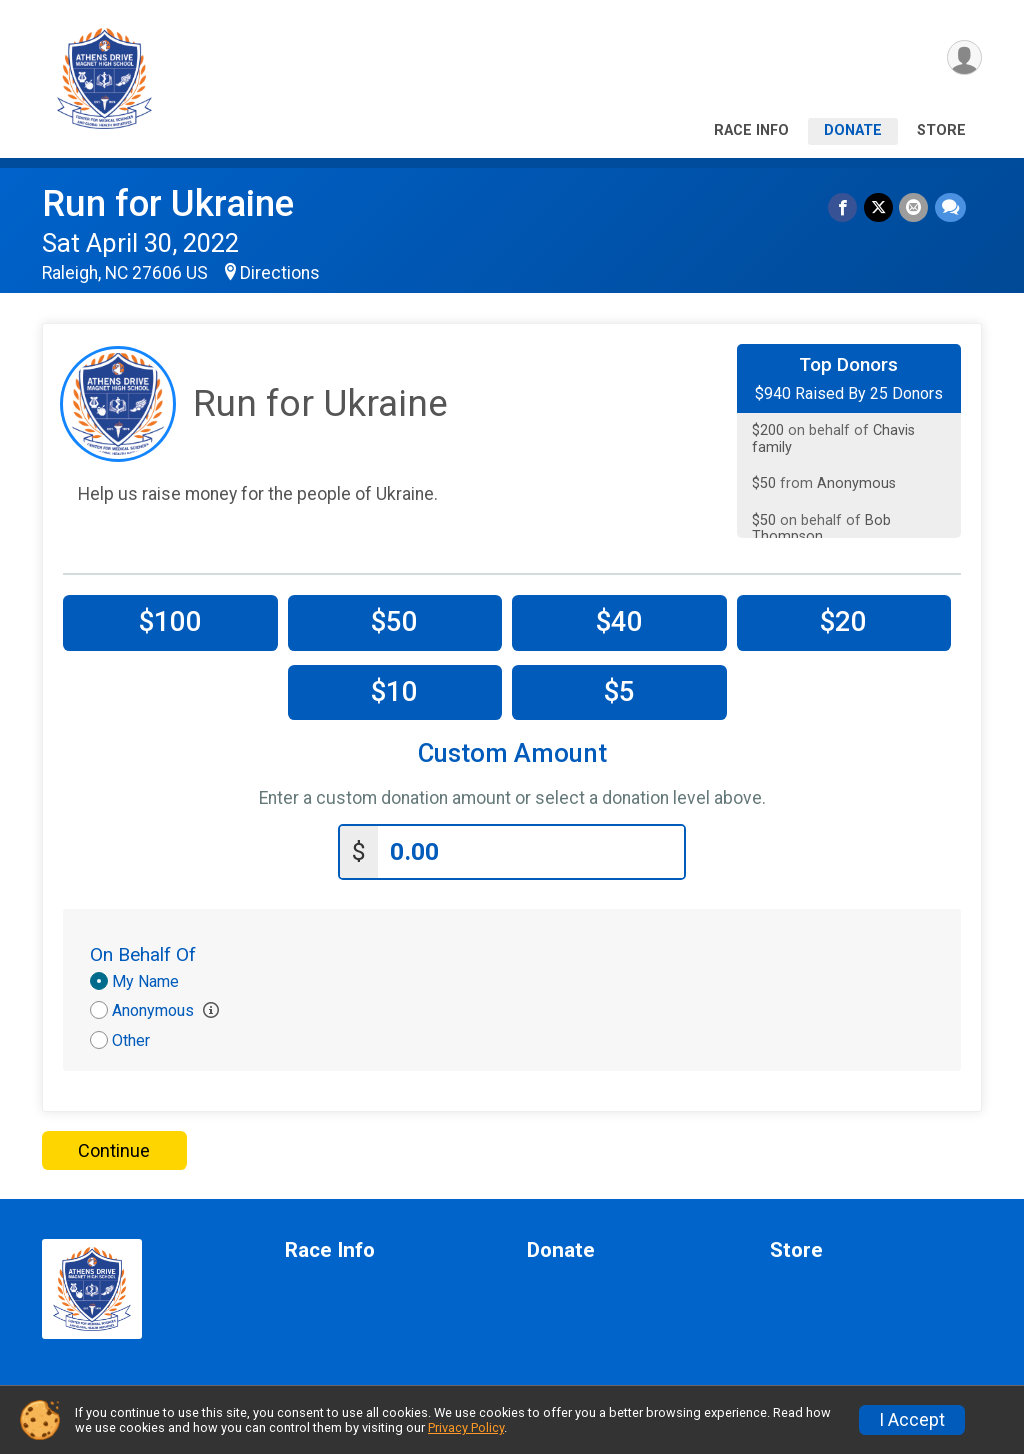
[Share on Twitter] (879, 207)
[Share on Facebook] (844, 207)
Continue (114, 1148)
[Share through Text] (950, 207)
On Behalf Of (143, 952)
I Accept (912, 1420)
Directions (280, 273)
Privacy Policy (466, 1427)
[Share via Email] (914, 207)
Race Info (751, 130)
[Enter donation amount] (531, 850)
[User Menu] (963, 58)
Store (941, 130)
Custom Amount (512, 753)
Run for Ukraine (168, 203)
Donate (853, 130)
